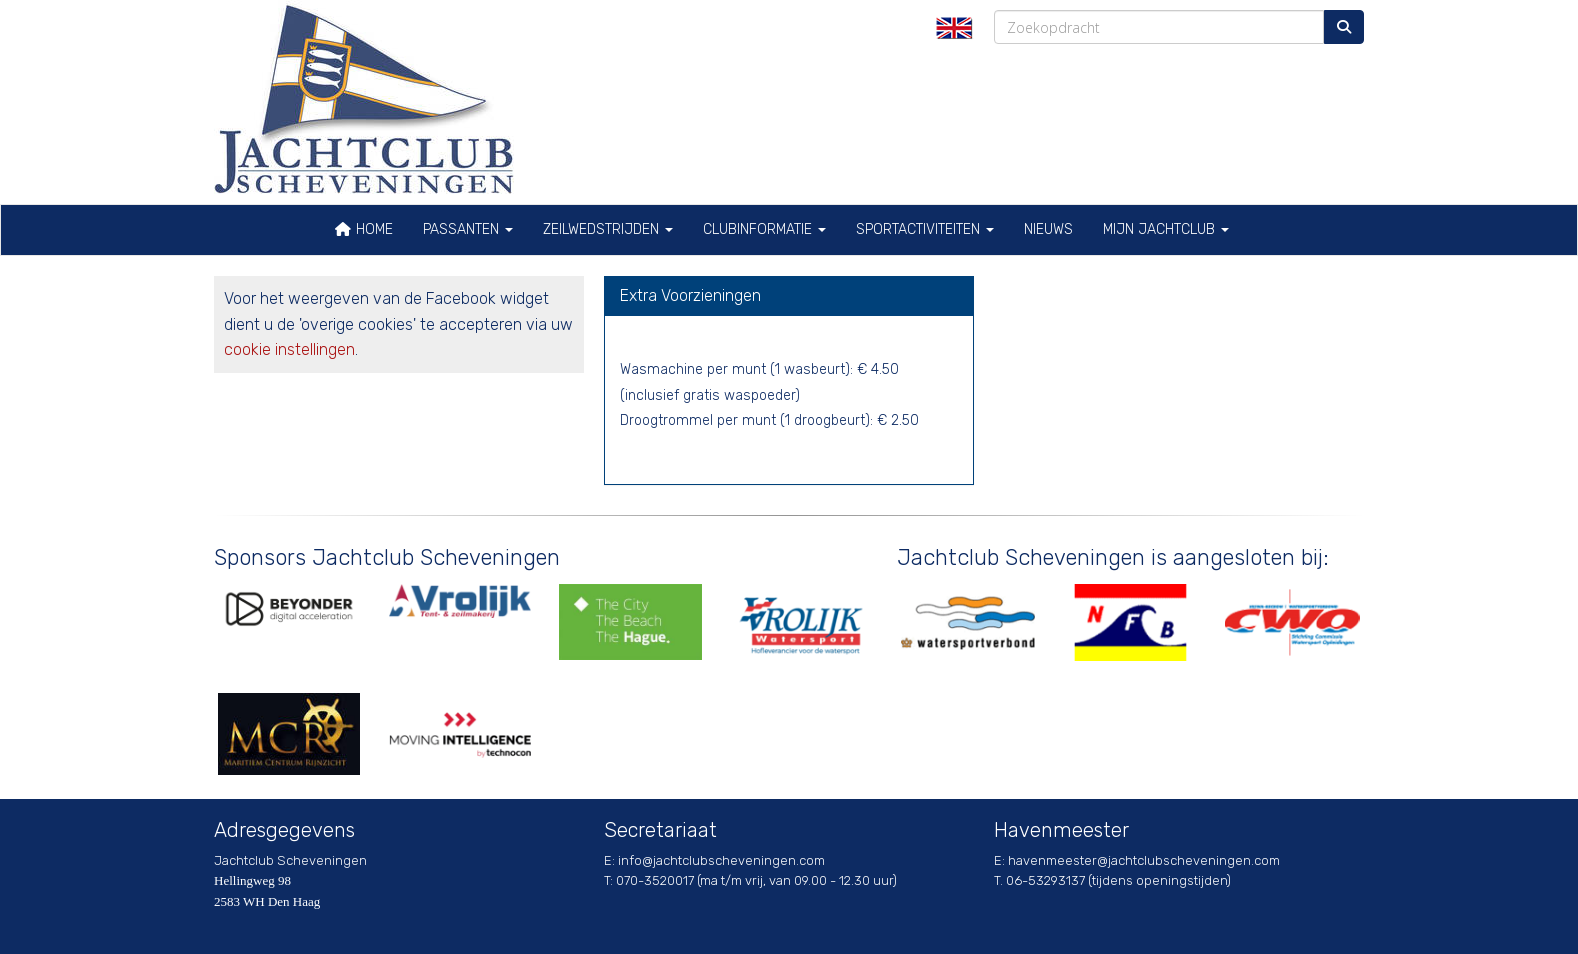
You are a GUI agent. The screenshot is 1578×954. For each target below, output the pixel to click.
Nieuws (1048, 229)
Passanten (468, 229)
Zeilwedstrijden (608, 229)
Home (363, 229)
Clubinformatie (764, 229)
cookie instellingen (289, 349)
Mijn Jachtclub (1166, 229)
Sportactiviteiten (925, 229)
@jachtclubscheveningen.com (721, 860)
